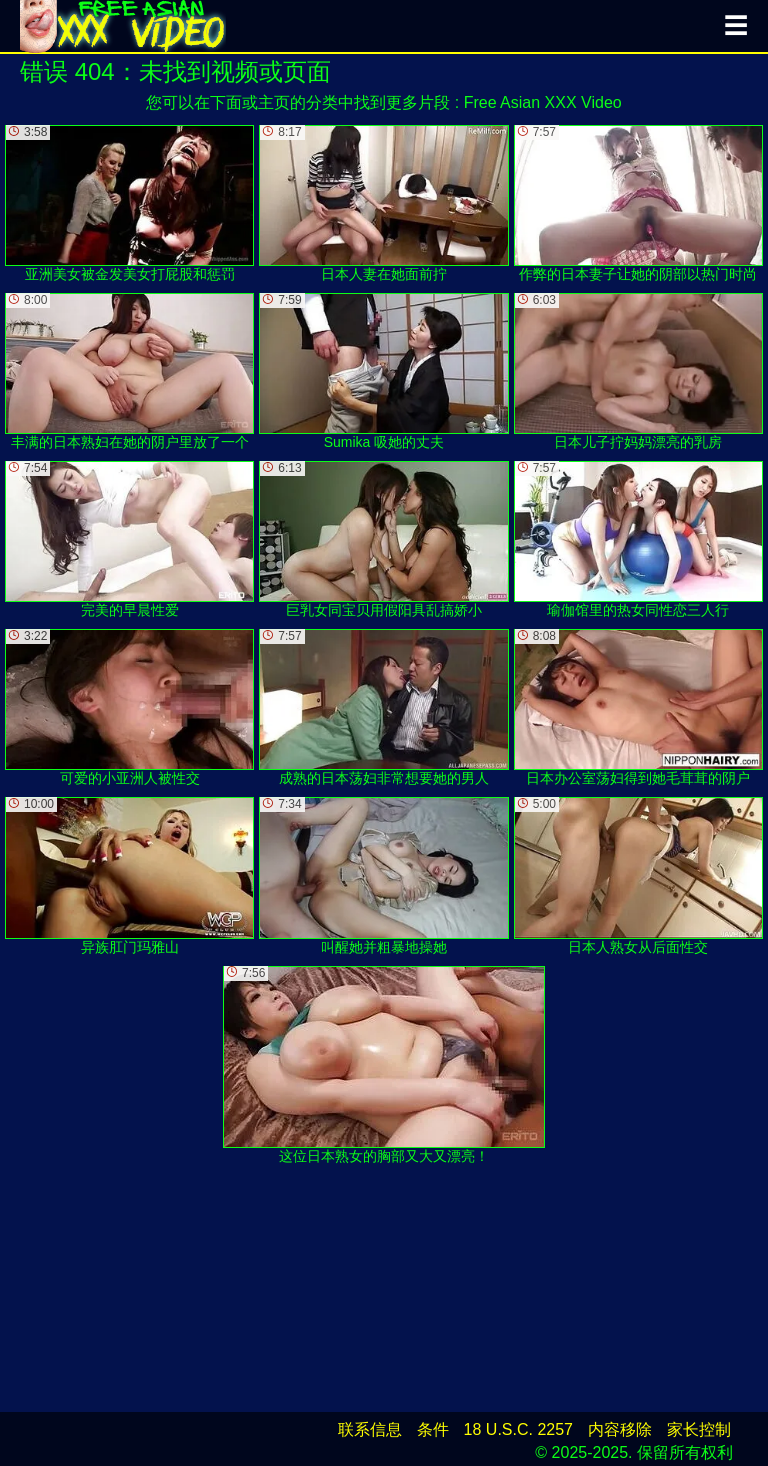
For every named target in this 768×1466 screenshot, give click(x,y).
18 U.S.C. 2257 (518, 1429)
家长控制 (699, 1429)
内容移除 (620, 1429)
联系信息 (370, 1429)
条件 (433, 1429)
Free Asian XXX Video (543, 102)
